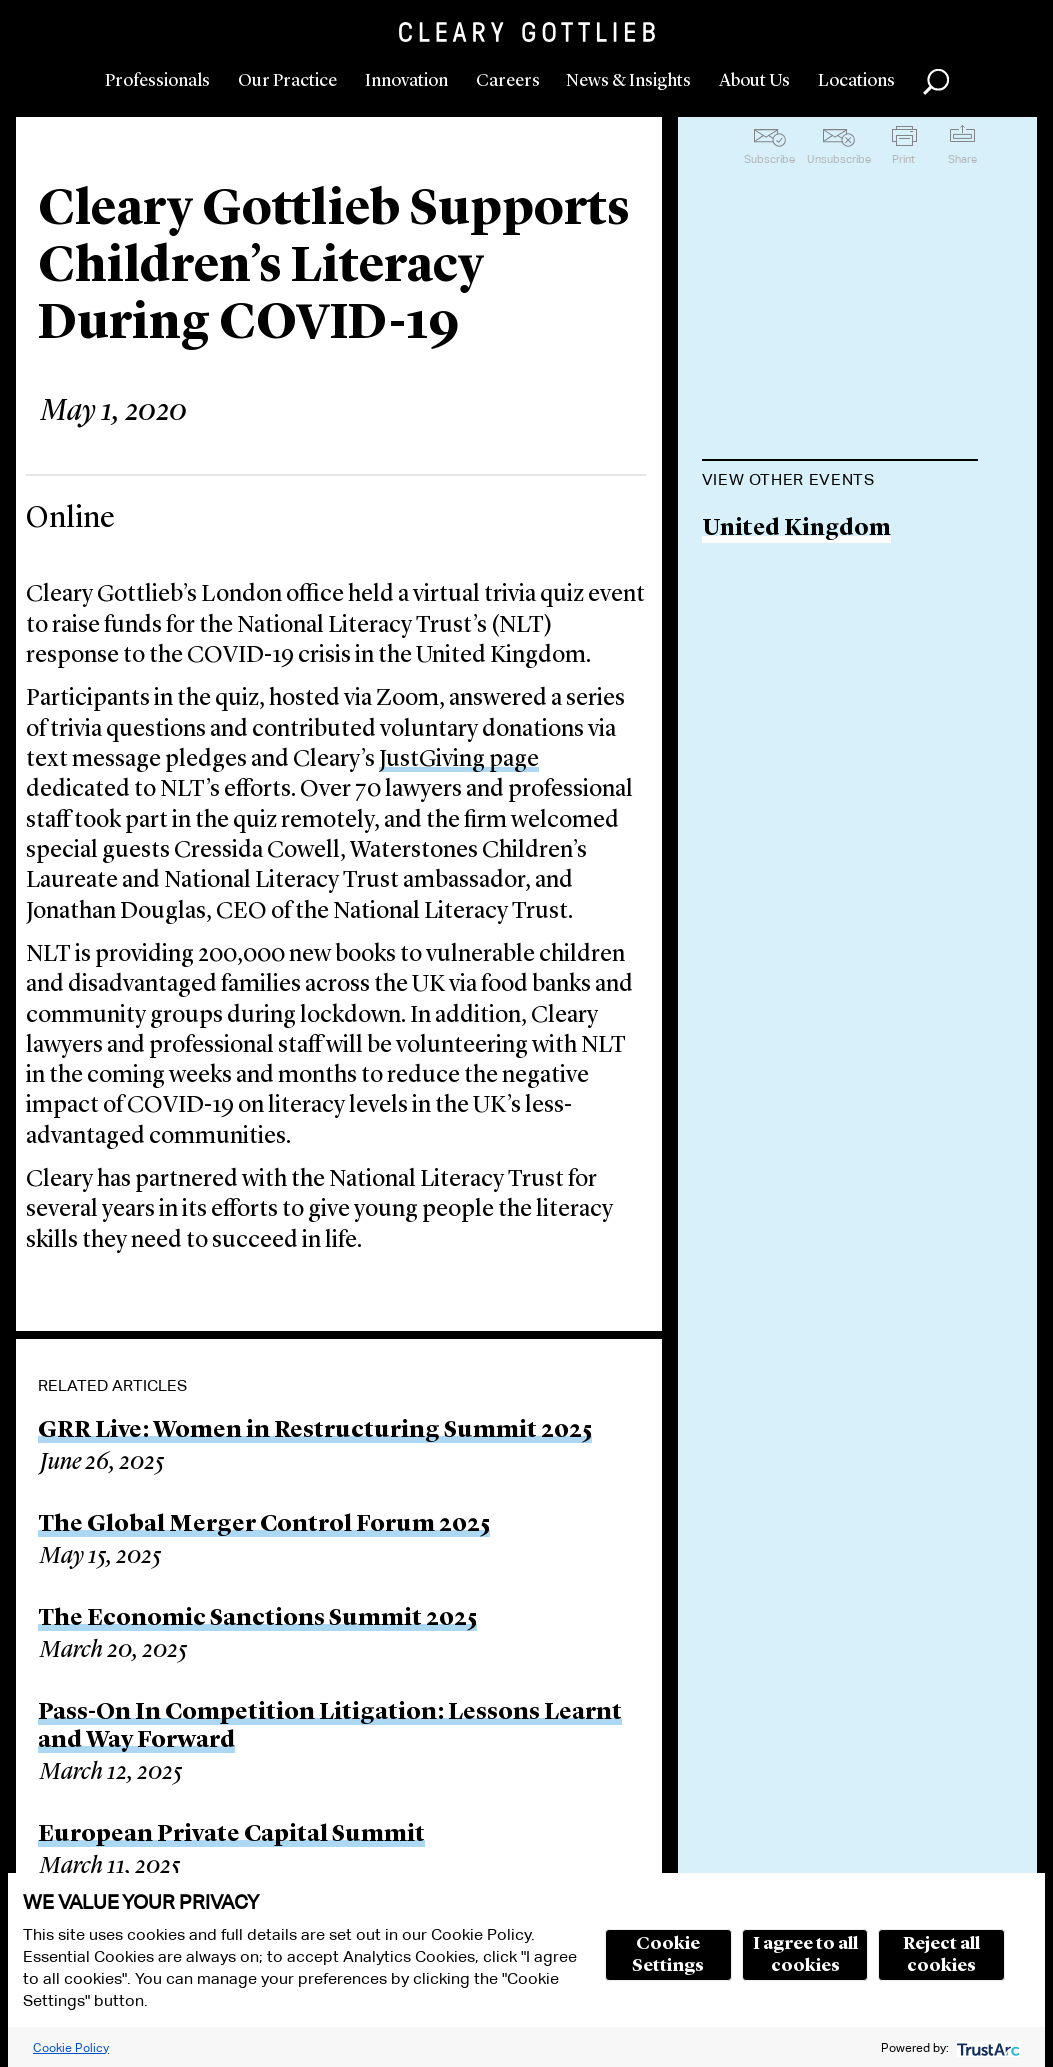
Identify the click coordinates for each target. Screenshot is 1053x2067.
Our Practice (287, 81)
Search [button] (936, 82)
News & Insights (628, 81)
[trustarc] (986, 2047)
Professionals (157, 81)
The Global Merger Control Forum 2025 (264, 1525)
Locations (856, 81)
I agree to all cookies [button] (805, 1955)
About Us (754, 81)
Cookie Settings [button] (668, 1955)
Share (962, 159)
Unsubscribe (839, 159)
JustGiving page (459, 760)
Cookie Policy (71, 2047)
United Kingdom (796, 529)
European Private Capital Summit (231, 1835)
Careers (508, 81)
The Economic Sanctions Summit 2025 (257, 1619)
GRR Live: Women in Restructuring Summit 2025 (315, 1431)
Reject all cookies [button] (941, 1955)
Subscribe (769, 159)
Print (903, 159)
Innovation (406, 81)
